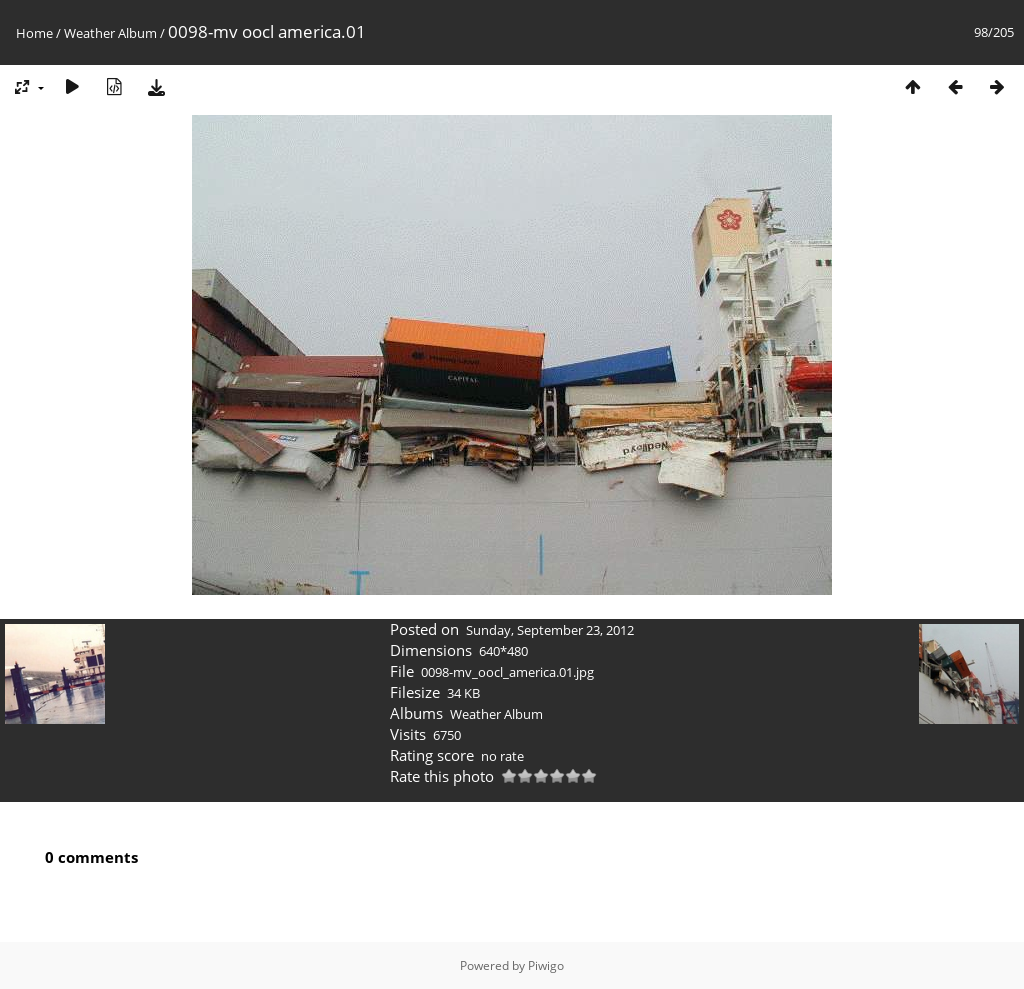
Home (34, 33)
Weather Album (110, 33)
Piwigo (546, 965)
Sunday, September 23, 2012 (550, 630)
